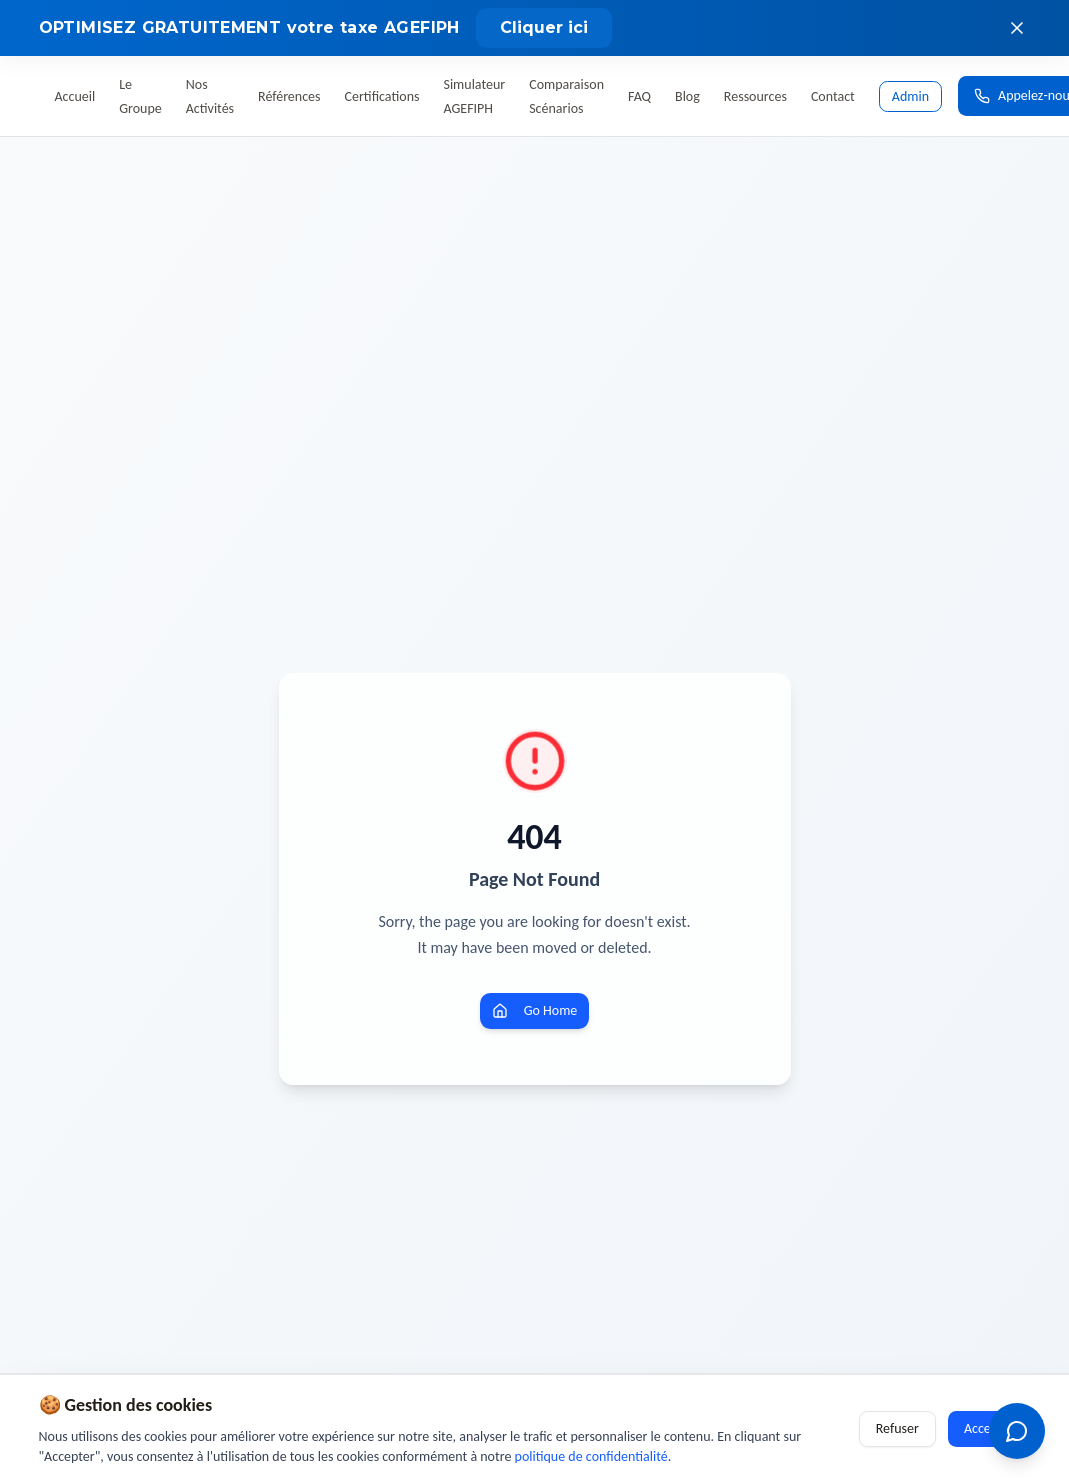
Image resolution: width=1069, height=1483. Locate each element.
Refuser (897, 1428)
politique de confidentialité (591, 1456)
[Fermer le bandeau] (1017, 28)
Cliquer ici (544, 27)
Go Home (535, 1010)
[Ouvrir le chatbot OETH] (1017, 1431)
